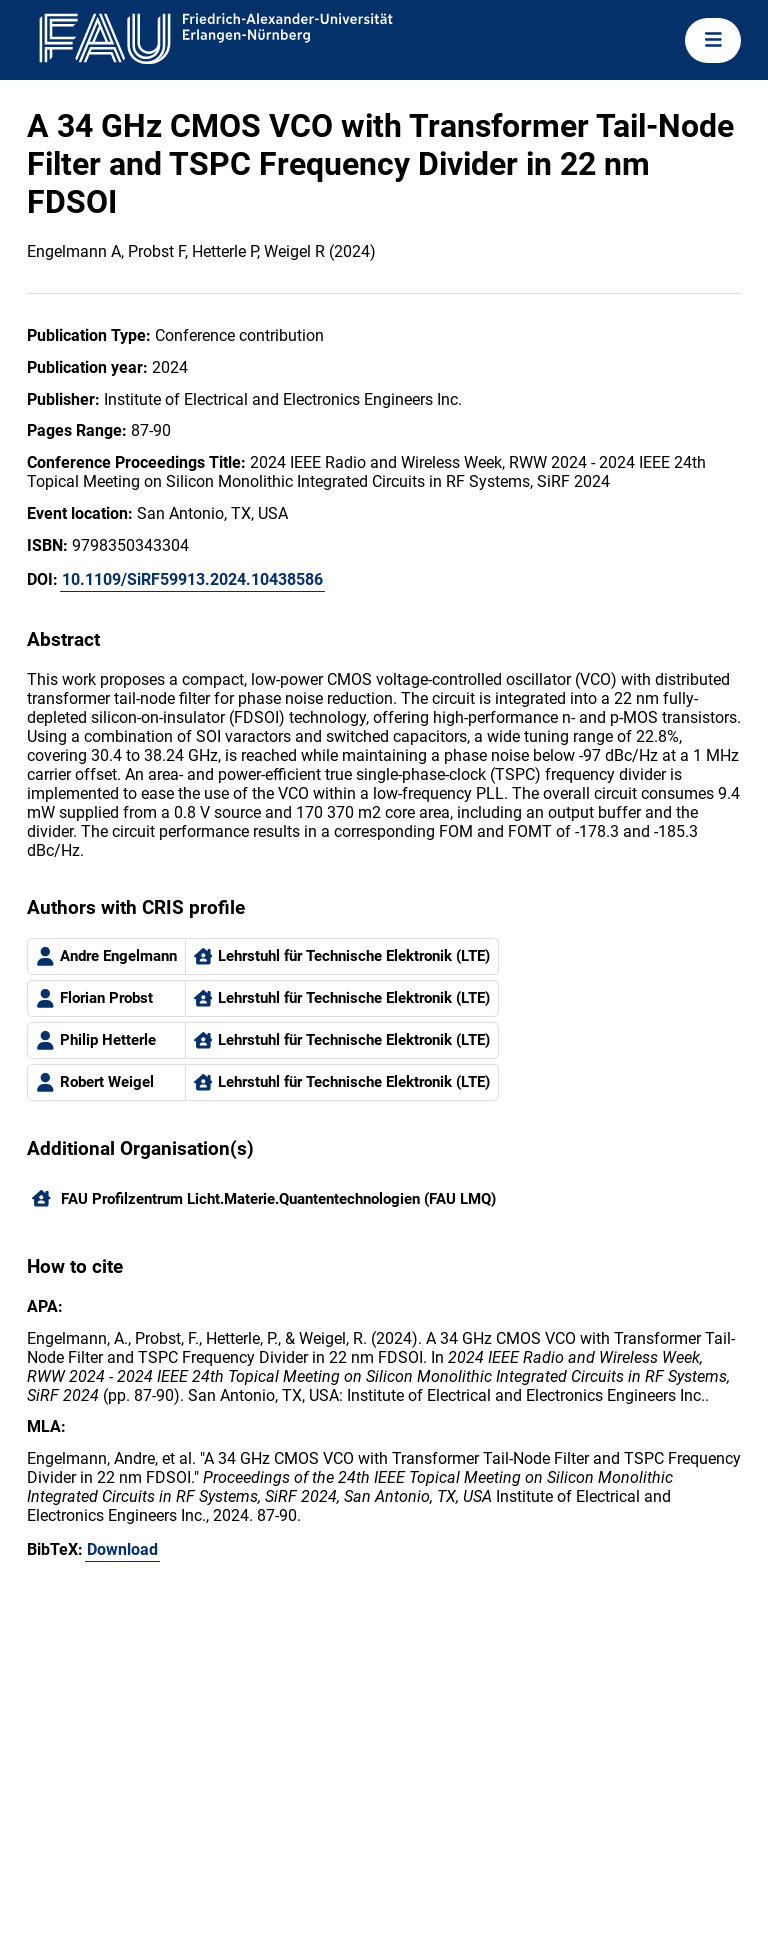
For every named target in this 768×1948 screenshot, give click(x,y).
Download (122, 1549)
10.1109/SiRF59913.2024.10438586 (192, 579)
